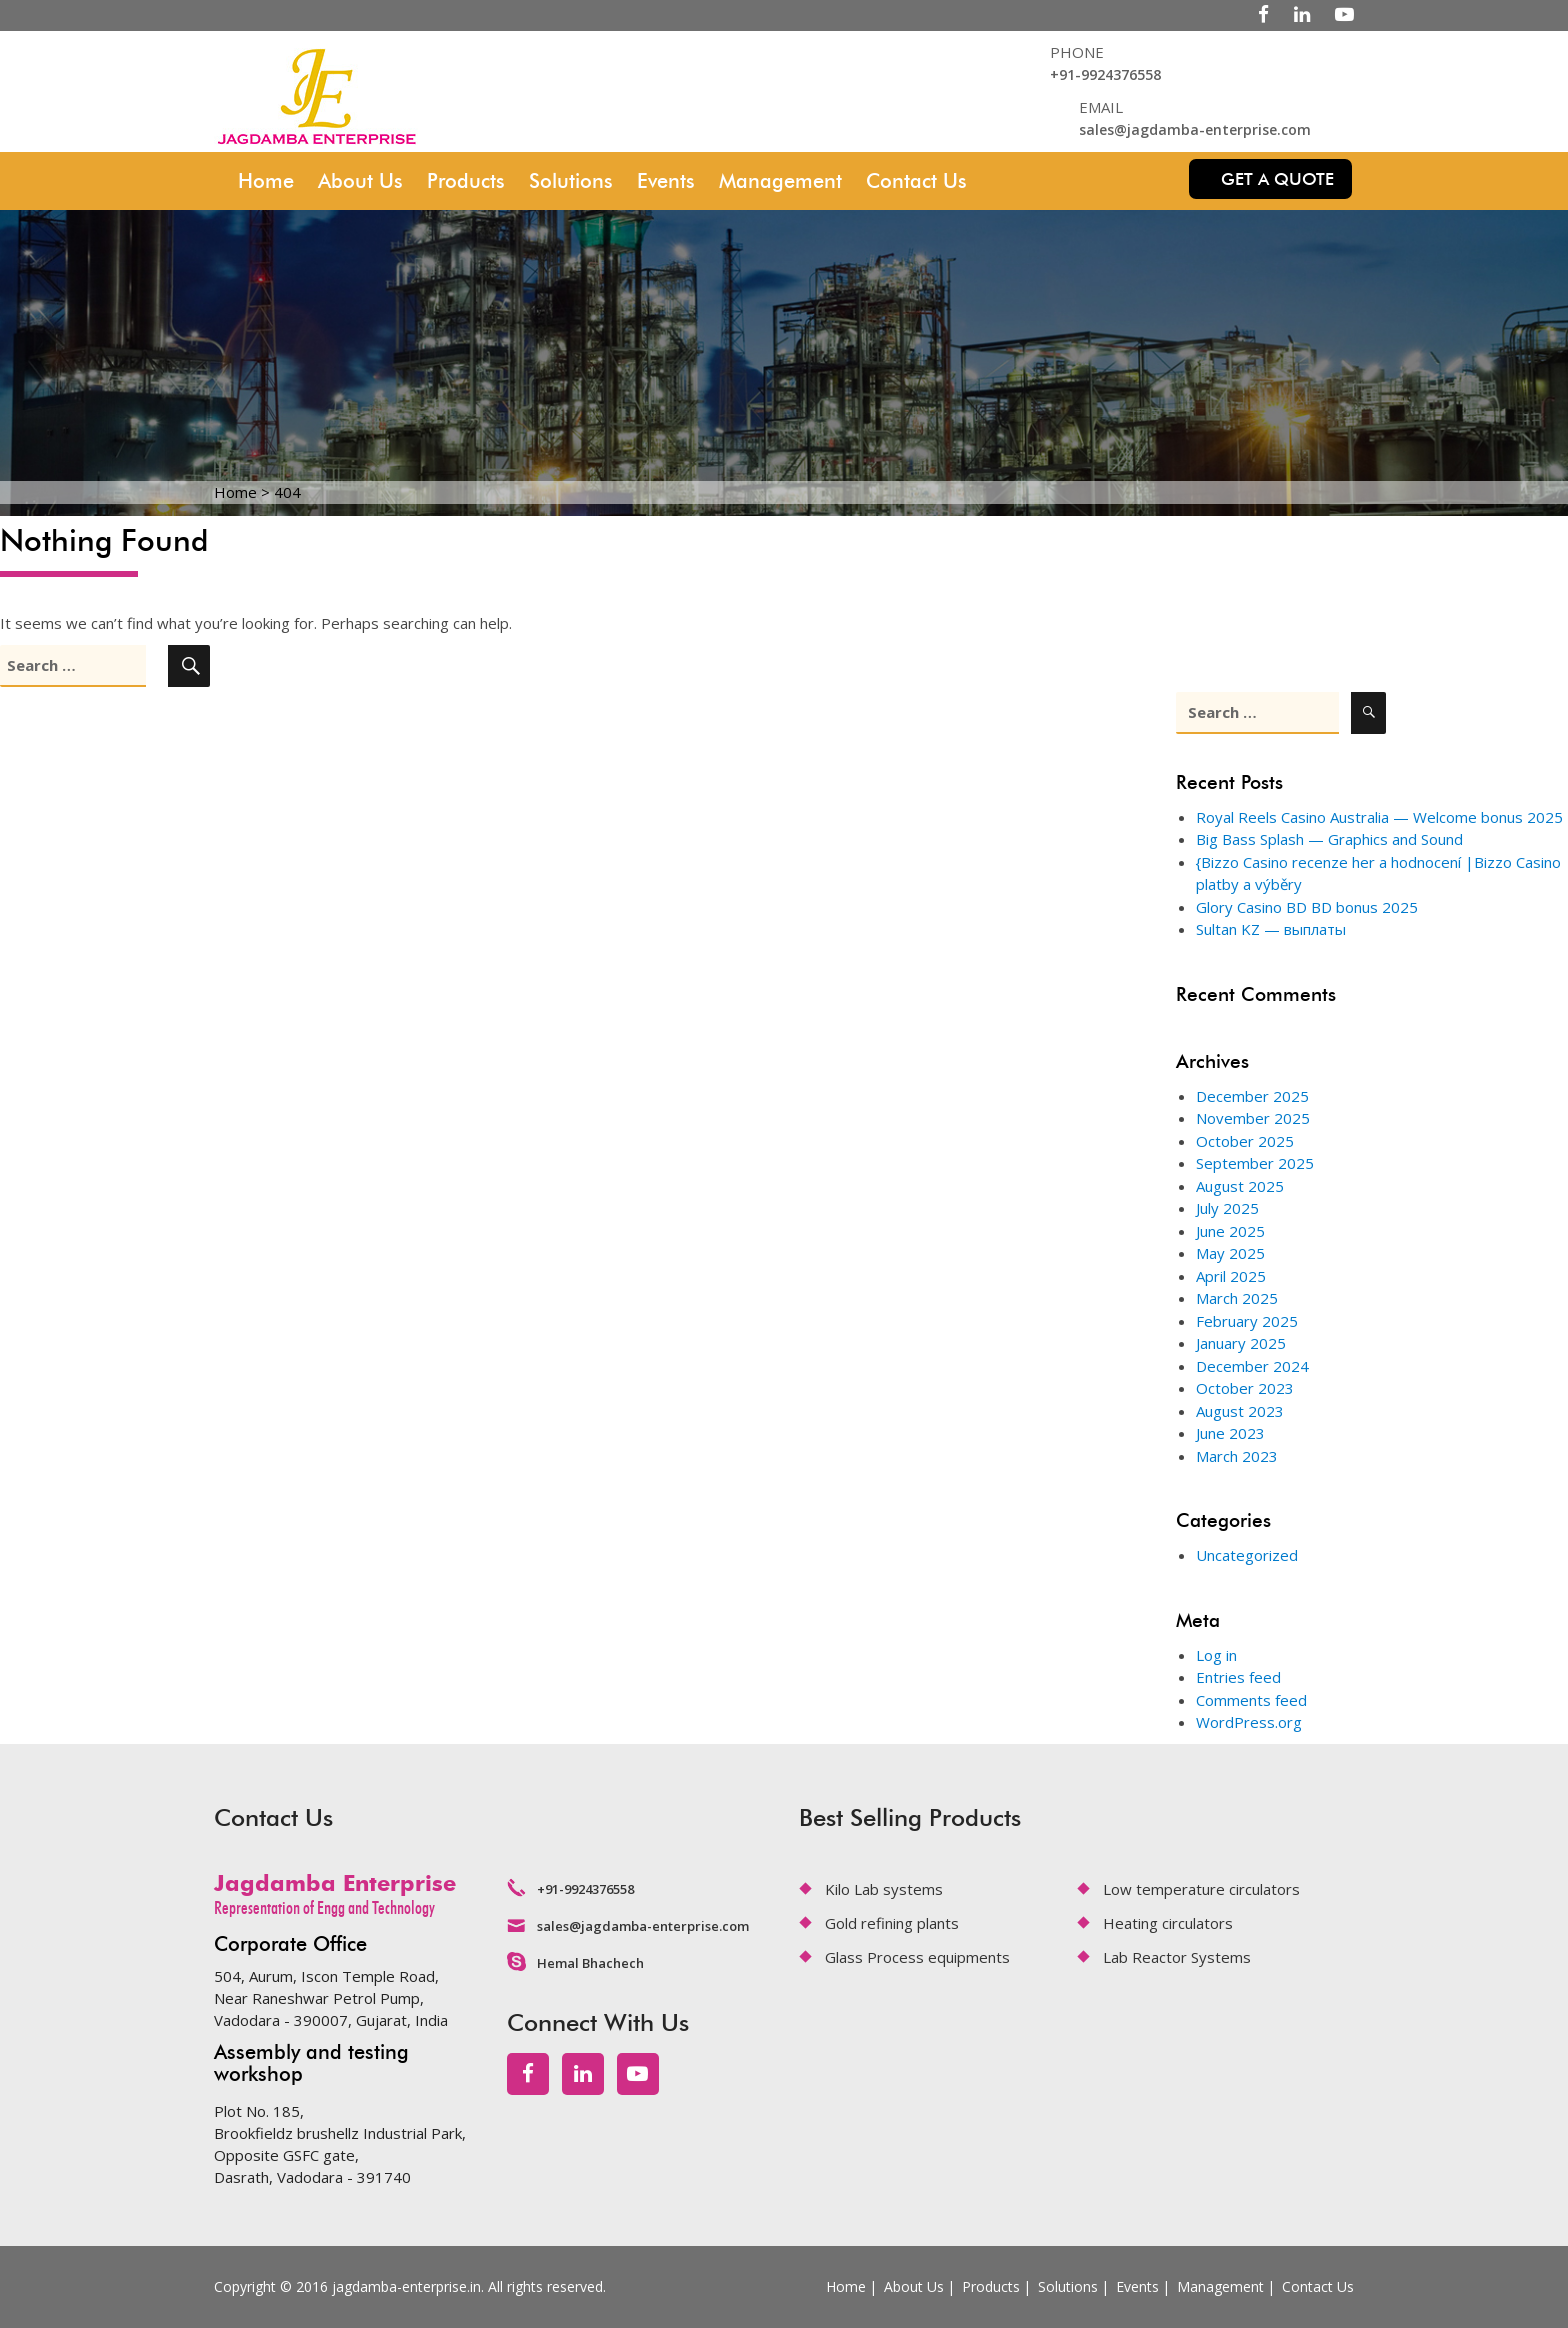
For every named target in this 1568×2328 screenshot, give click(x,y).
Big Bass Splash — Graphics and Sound (1329, 839)
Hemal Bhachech (590, 1963)
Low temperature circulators (1201, 1889)
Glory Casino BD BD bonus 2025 (1307, 907)
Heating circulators (1168, 1923)
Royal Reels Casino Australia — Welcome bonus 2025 (1379, 817)
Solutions (571, 181)
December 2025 (1252, 1096)
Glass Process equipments (917, 1957)
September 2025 (1255, 1163)
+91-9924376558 (1105, 74)
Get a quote (1277, 179)
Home (266, 181)
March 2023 (1237, 1456)
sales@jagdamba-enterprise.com (1195, 129)
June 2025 (1230, 1231)
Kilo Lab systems (884, 1889)
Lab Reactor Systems (1177, 1957)
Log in (1216, 1655)
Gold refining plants (892, 1923)
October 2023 (1245, 1388)
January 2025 (1241, 1343)
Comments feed (1251, 1700)
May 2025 (1230, 1253)
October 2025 (1245, 1141)
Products (466, 181)
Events (666, 181)
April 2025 (1231, 1276)
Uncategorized (1247, 1555)
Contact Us (916, 181)
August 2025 (1240, 1186)
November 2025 (1253, 1118)
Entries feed (1238, 1677)
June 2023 (1230, 1433)
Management (780, 181)
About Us (360, 181)
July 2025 (1227, 1208)
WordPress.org (1249, 1722)
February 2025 (1247, 1321)
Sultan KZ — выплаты (1271, 929)
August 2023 (1240, 1411)
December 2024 (1252, 1366)
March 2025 (1237, 1298)
